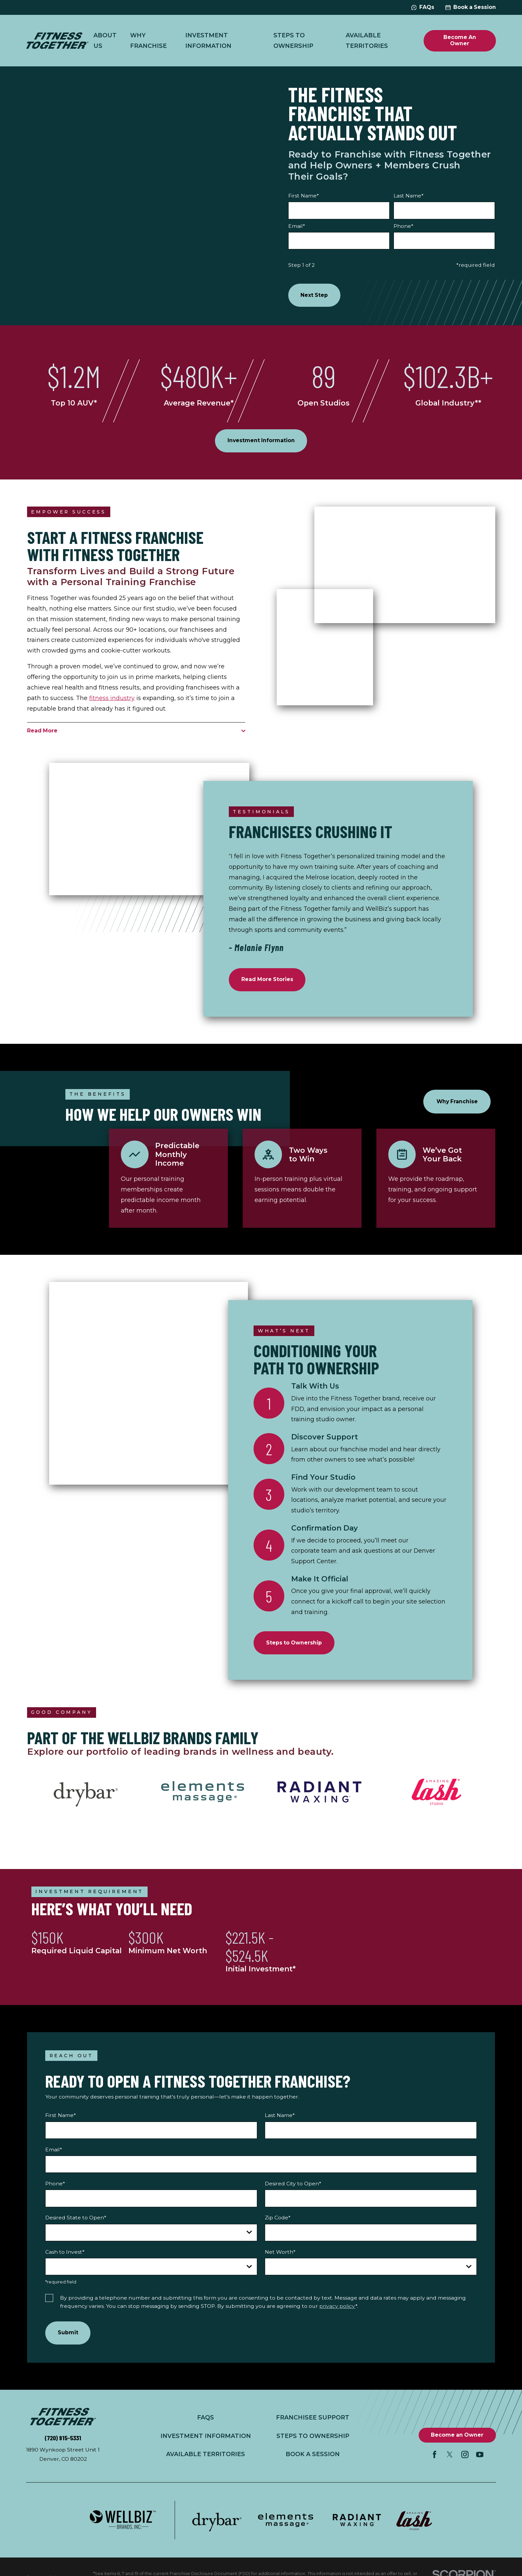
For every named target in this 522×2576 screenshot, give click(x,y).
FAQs (422, 7)
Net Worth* (280, 2255)
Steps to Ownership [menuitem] (293, 40)
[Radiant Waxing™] (319, 1794)
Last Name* (409, 196)
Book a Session (470, 7)
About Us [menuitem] (105, 40)
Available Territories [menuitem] (367, 40)
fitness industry (112, 699)
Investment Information (205, 2439)
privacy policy (337, 2309)
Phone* (403, 226)
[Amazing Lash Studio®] (436, 1794)
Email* (296, 226)
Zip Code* (278, 2221)
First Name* (303, 196)
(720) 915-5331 (63, 2442)
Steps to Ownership (311, 2439)
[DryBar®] (85, 1795)
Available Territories (205, 2457)
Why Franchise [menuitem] (148, 40)
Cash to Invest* (65, 2255)
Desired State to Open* (75, 2221)
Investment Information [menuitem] (208, 40)
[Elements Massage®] (202, 1794)
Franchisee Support (311, 2421)
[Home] (57, 40)
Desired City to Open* (293, 2187)
